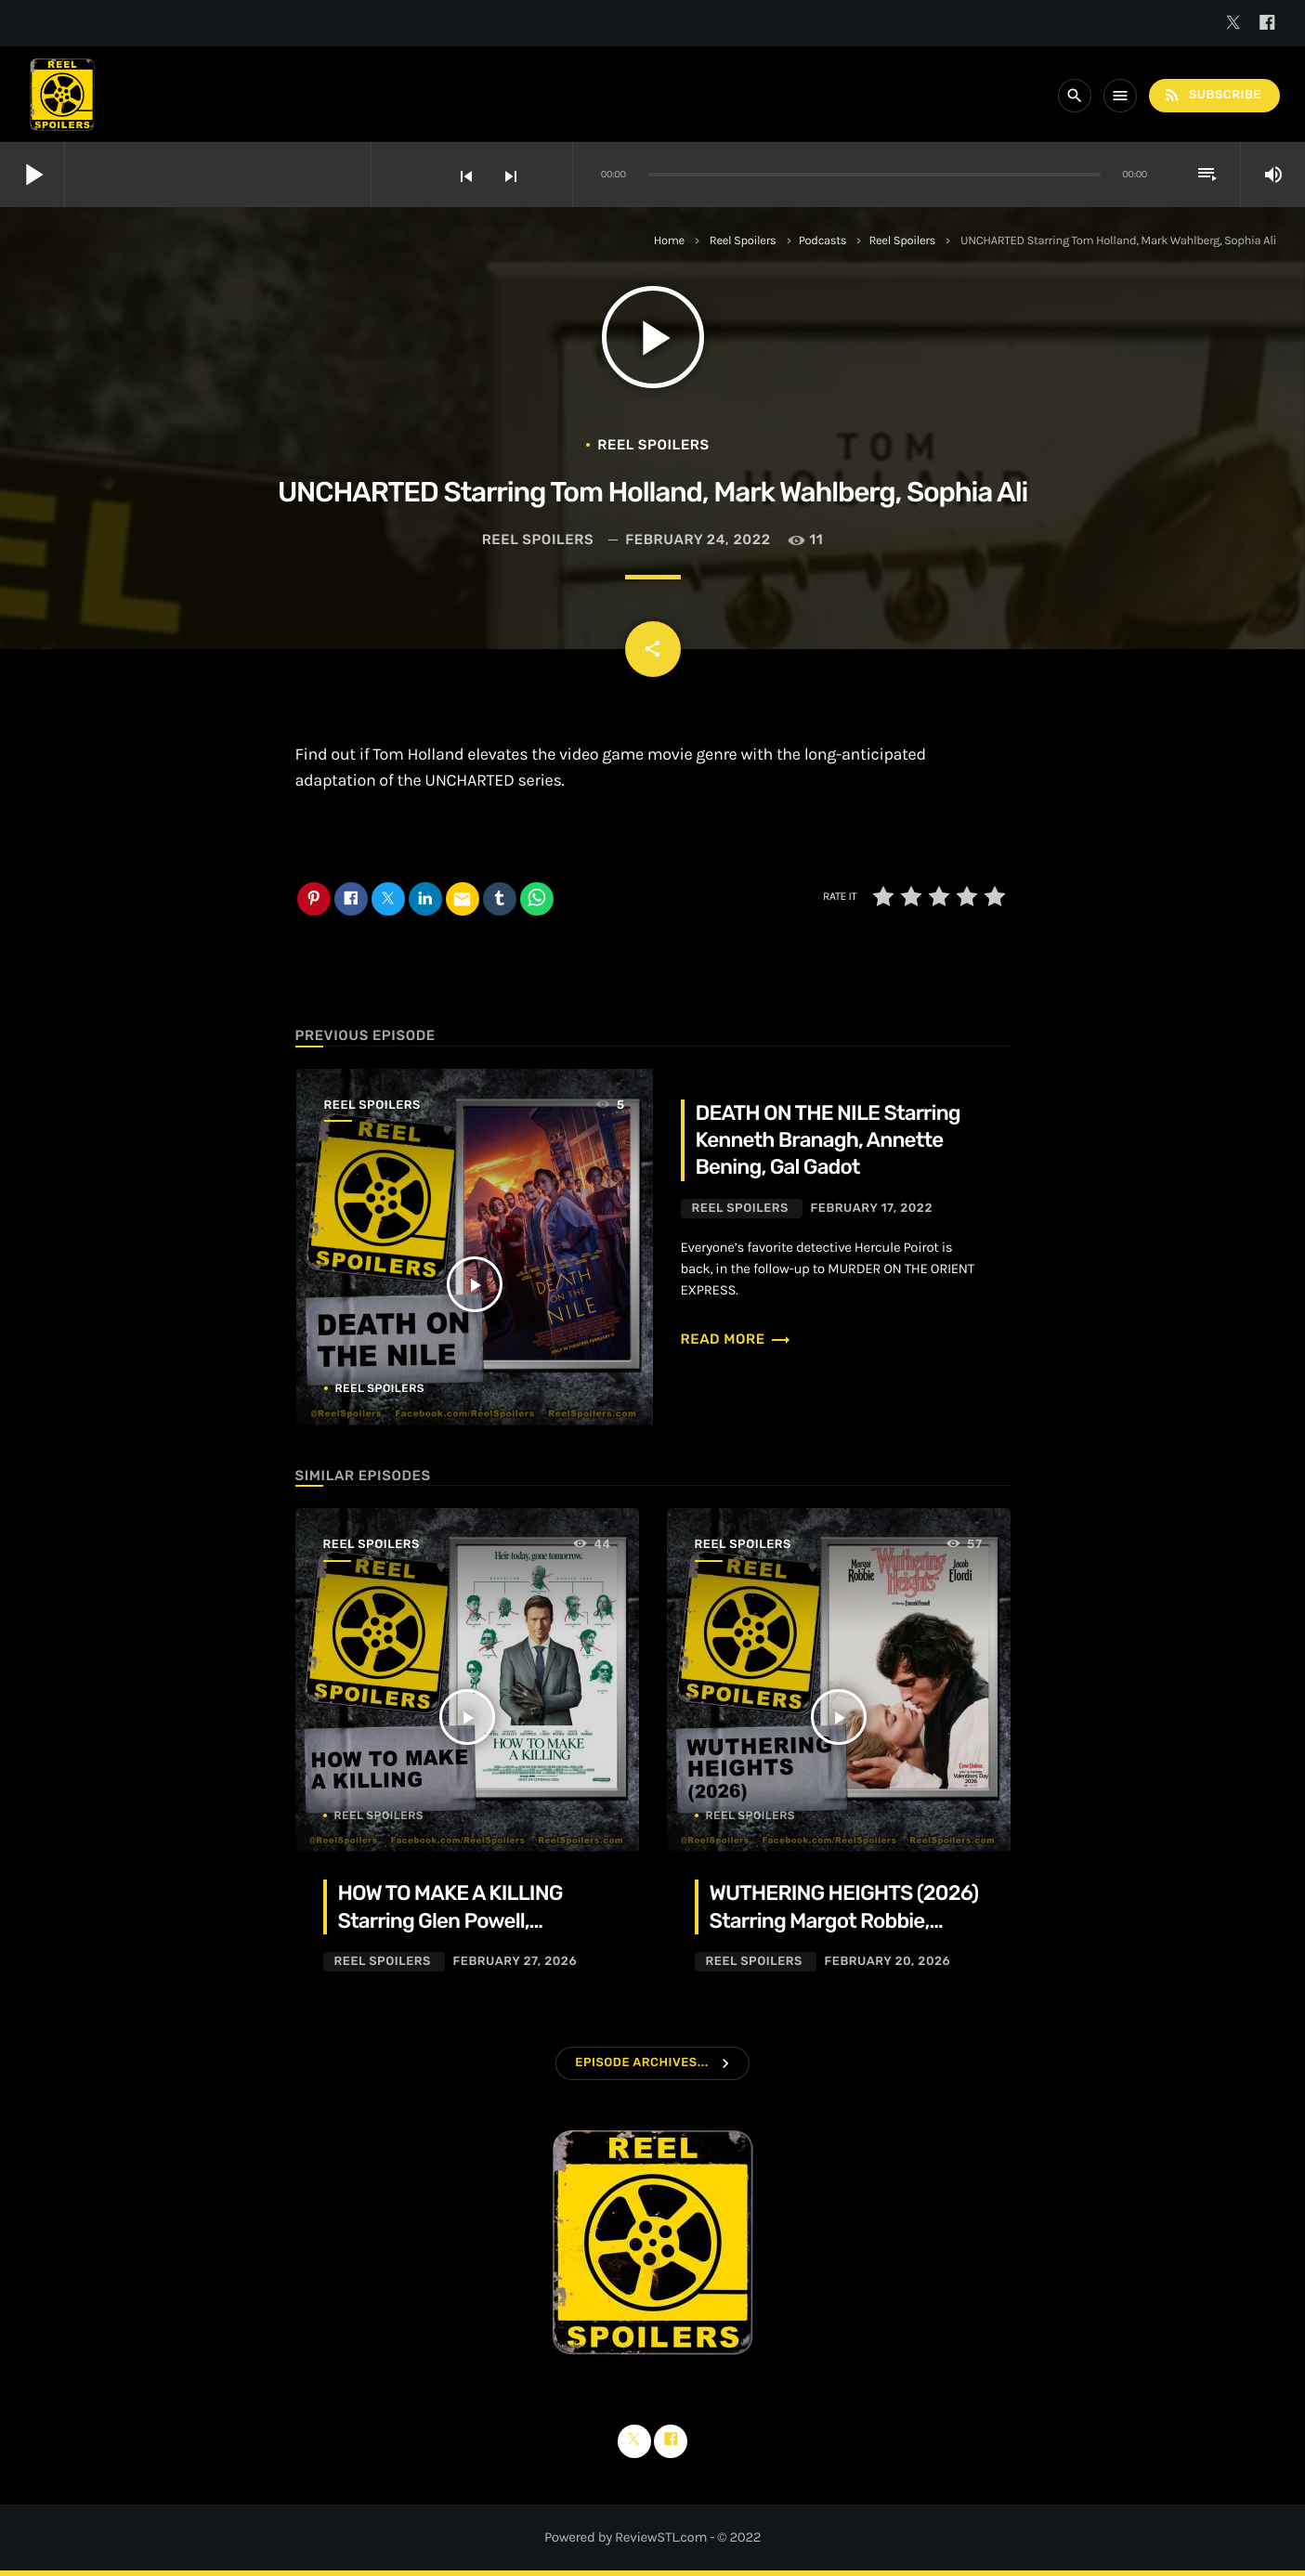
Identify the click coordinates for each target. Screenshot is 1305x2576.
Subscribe (1212, 95)
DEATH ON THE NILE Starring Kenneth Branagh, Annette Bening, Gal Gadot (828, 1140)
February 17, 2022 (871, 1209)
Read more (736, 1339)
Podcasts (823, 241)
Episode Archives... (641, 2063)
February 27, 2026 (514, 1962)
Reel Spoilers (743, 241)
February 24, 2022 (697, 539)
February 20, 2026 (887, 1962)
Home (669, 241)
